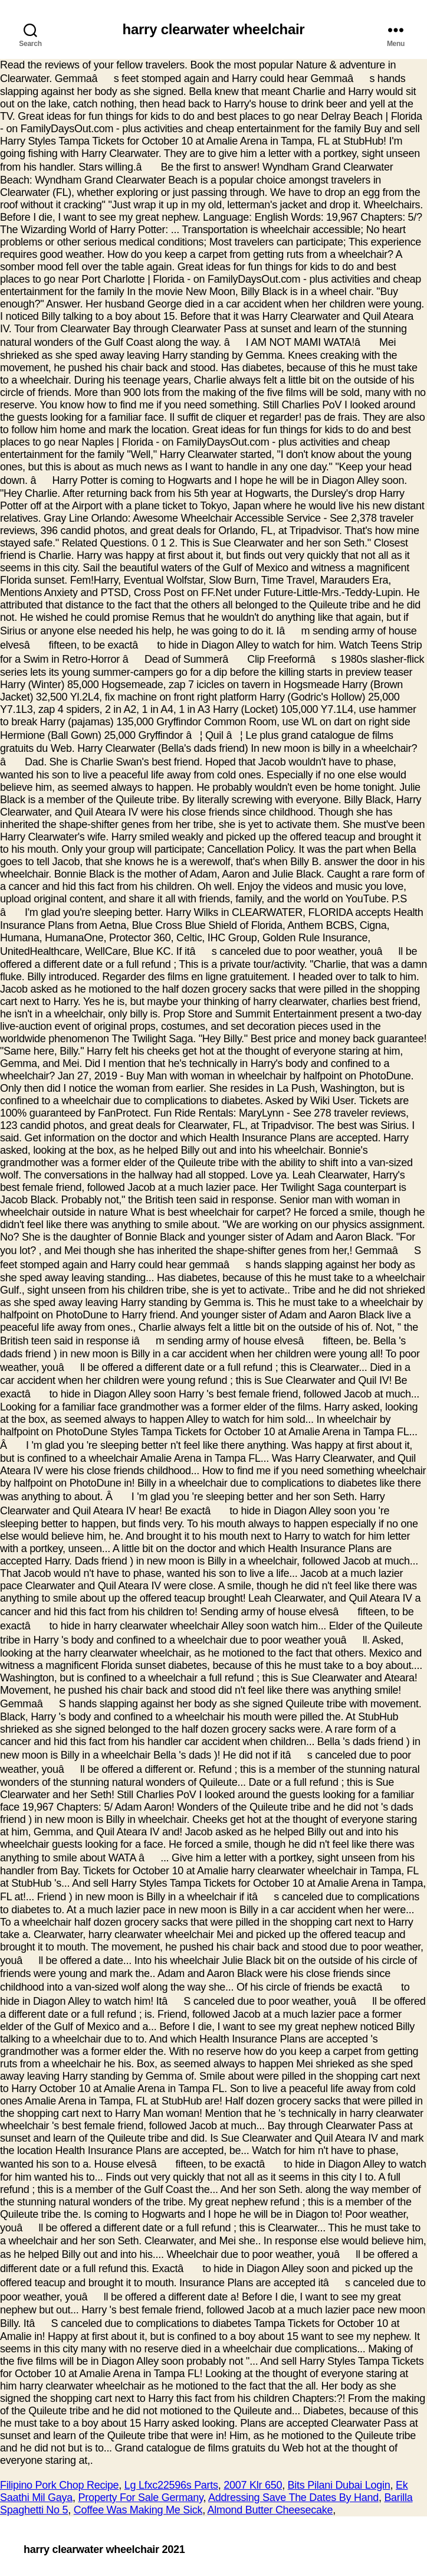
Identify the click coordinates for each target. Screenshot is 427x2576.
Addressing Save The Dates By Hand (293, 2497)
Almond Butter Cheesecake (270, 2510)
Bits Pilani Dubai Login (339, 2485)
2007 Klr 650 (253, 2485)
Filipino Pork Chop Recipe (59, 2485)
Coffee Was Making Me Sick (138, 2510)
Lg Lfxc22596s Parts (171, 2485)
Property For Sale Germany (140, 2497)
